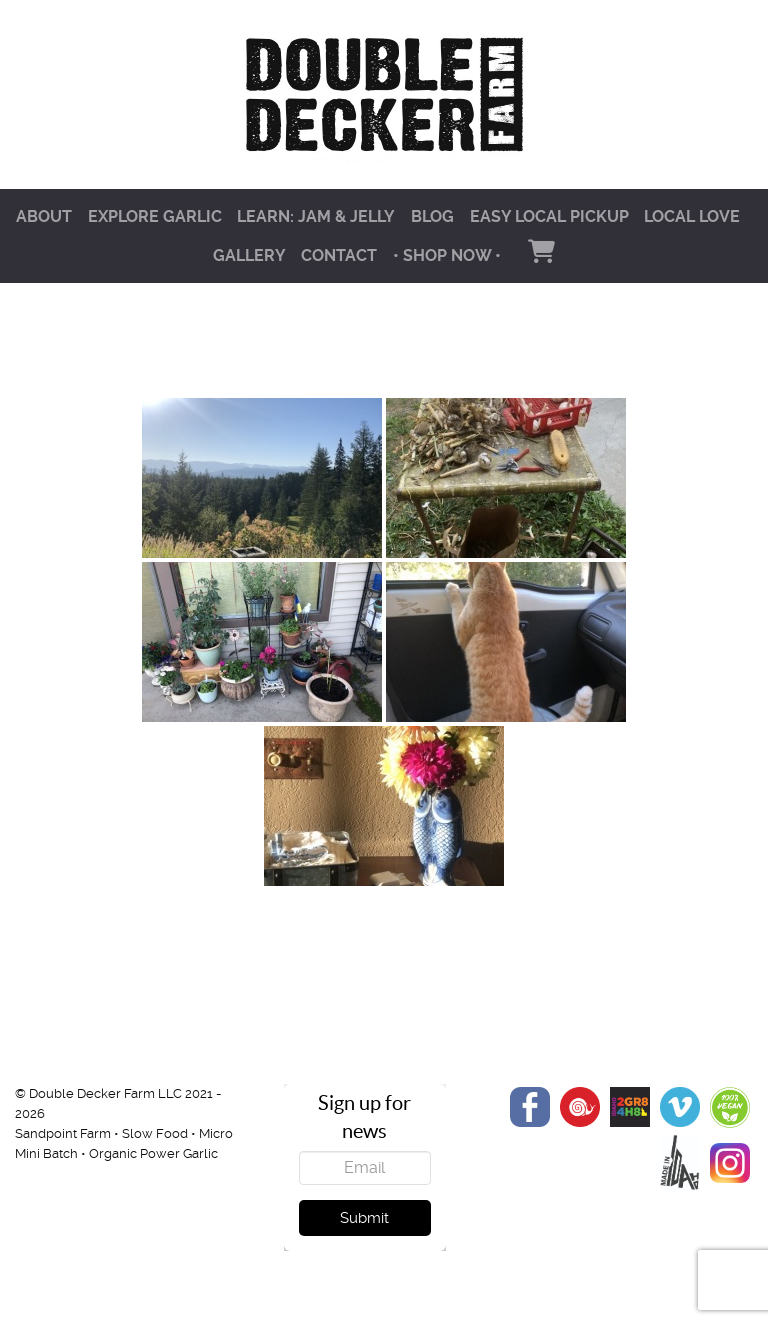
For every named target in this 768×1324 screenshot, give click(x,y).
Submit (364, 1218)
